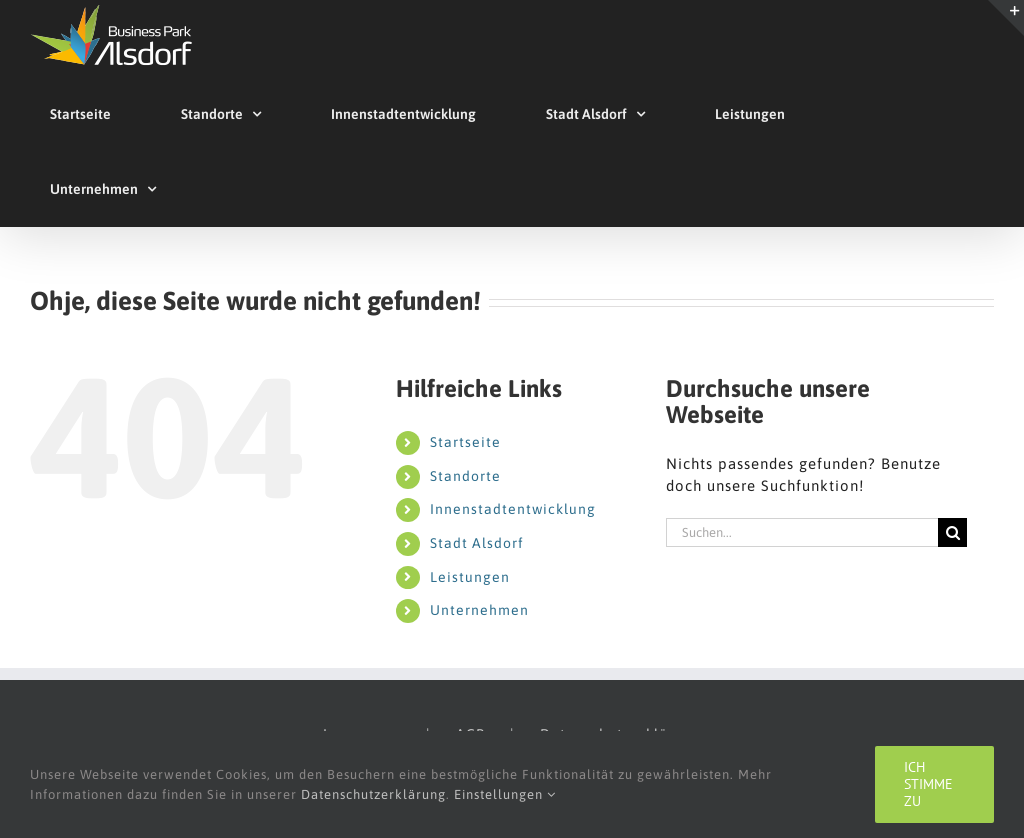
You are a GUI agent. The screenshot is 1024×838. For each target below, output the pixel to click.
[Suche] (952, 532)
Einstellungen (505, 794)
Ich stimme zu (928, 784)
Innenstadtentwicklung (513, 509)
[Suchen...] (802, 532)
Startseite (465, 442)
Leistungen (470, 577)
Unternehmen (479, 610)
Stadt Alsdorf (477, 543)
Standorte (465, 476)
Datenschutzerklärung (373, 794)
